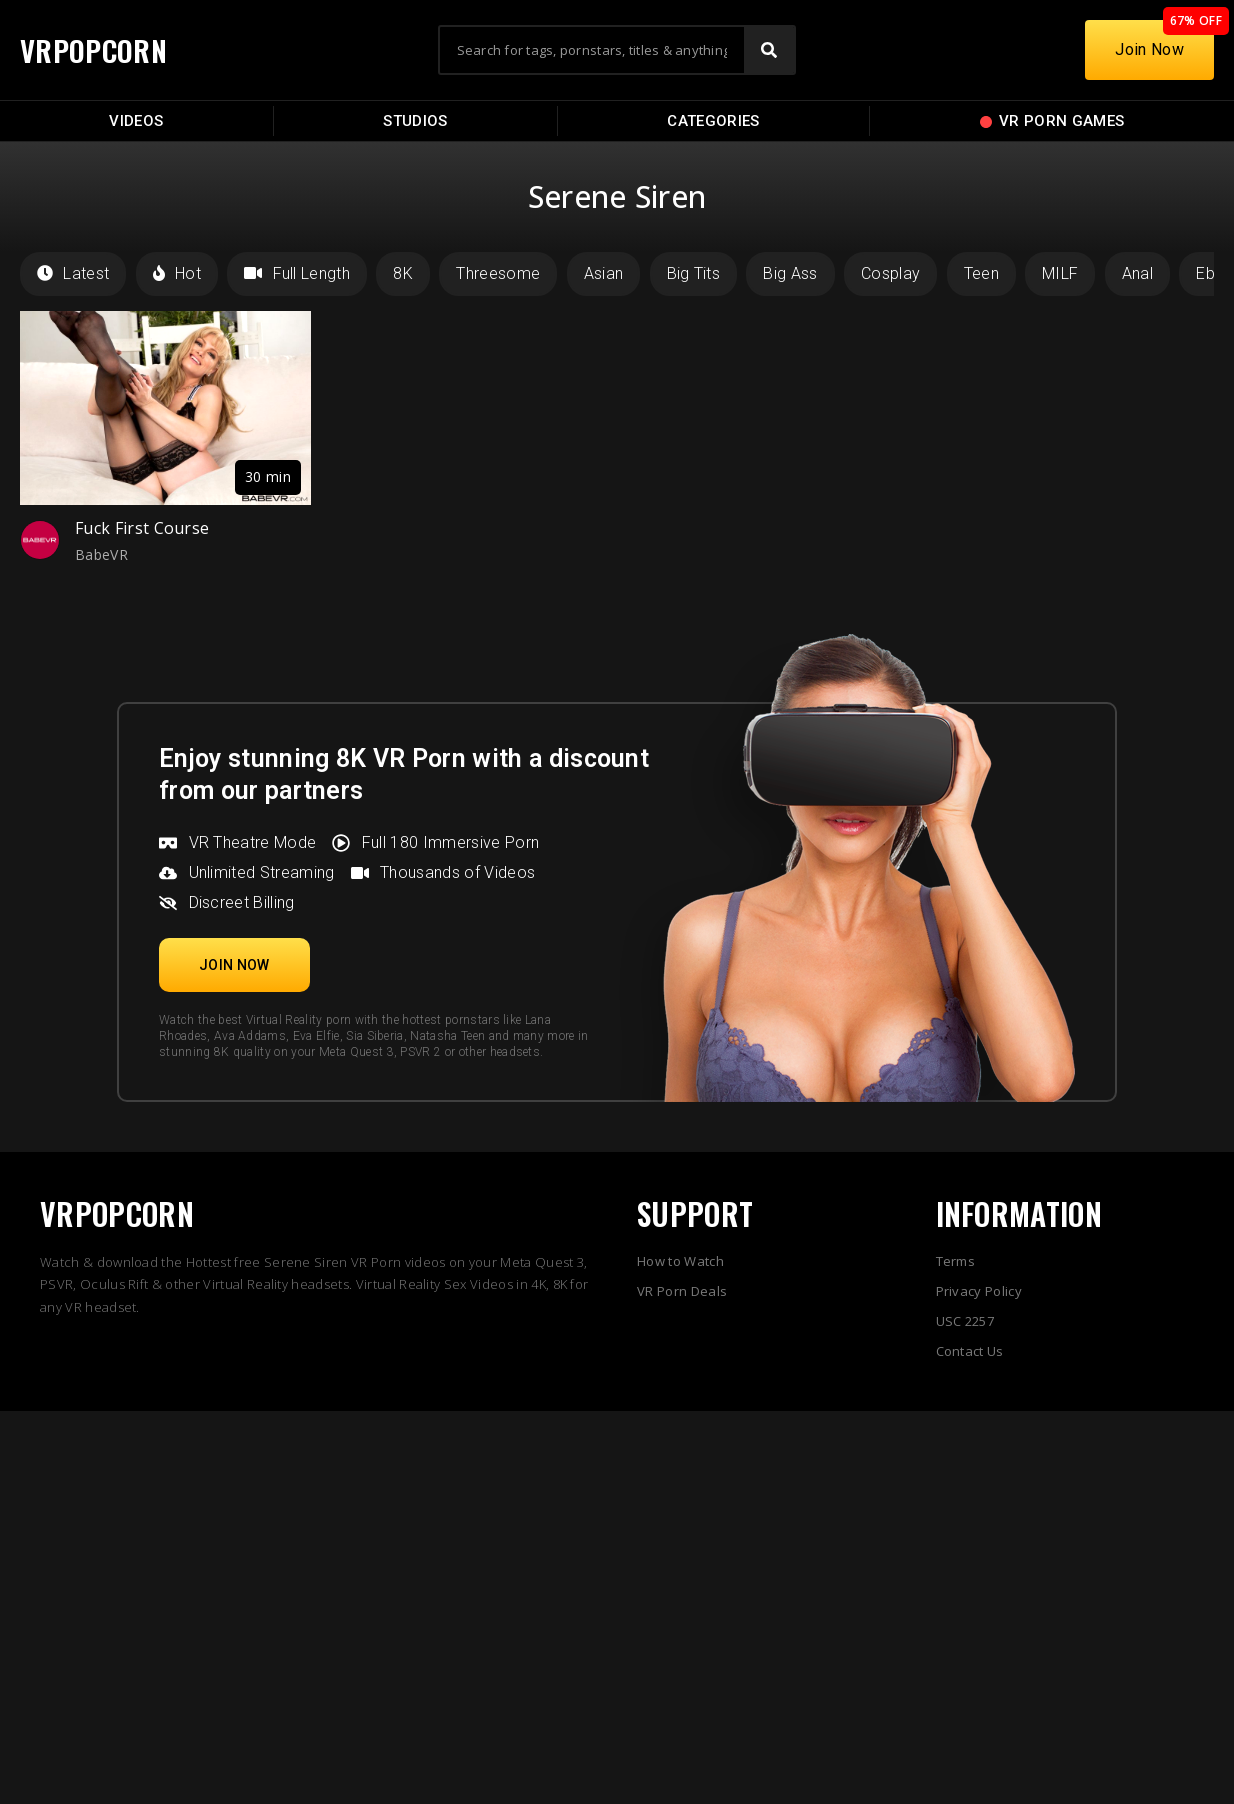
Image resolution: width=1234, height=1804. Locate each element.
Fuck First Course (142, 528)
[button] (234, 965)
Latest (73, 273)
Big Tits (694, 273)
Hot (177, 273)
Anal (1137, 273)
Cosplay (890, 273)
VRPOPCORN (97, 49)
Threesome (498, 273)
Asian (604, 273)
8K (403, 273)
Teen (981, 273)
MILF (1060, 273)
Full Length (297, 273)
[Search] (769, 50)
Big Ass (790, 273)
